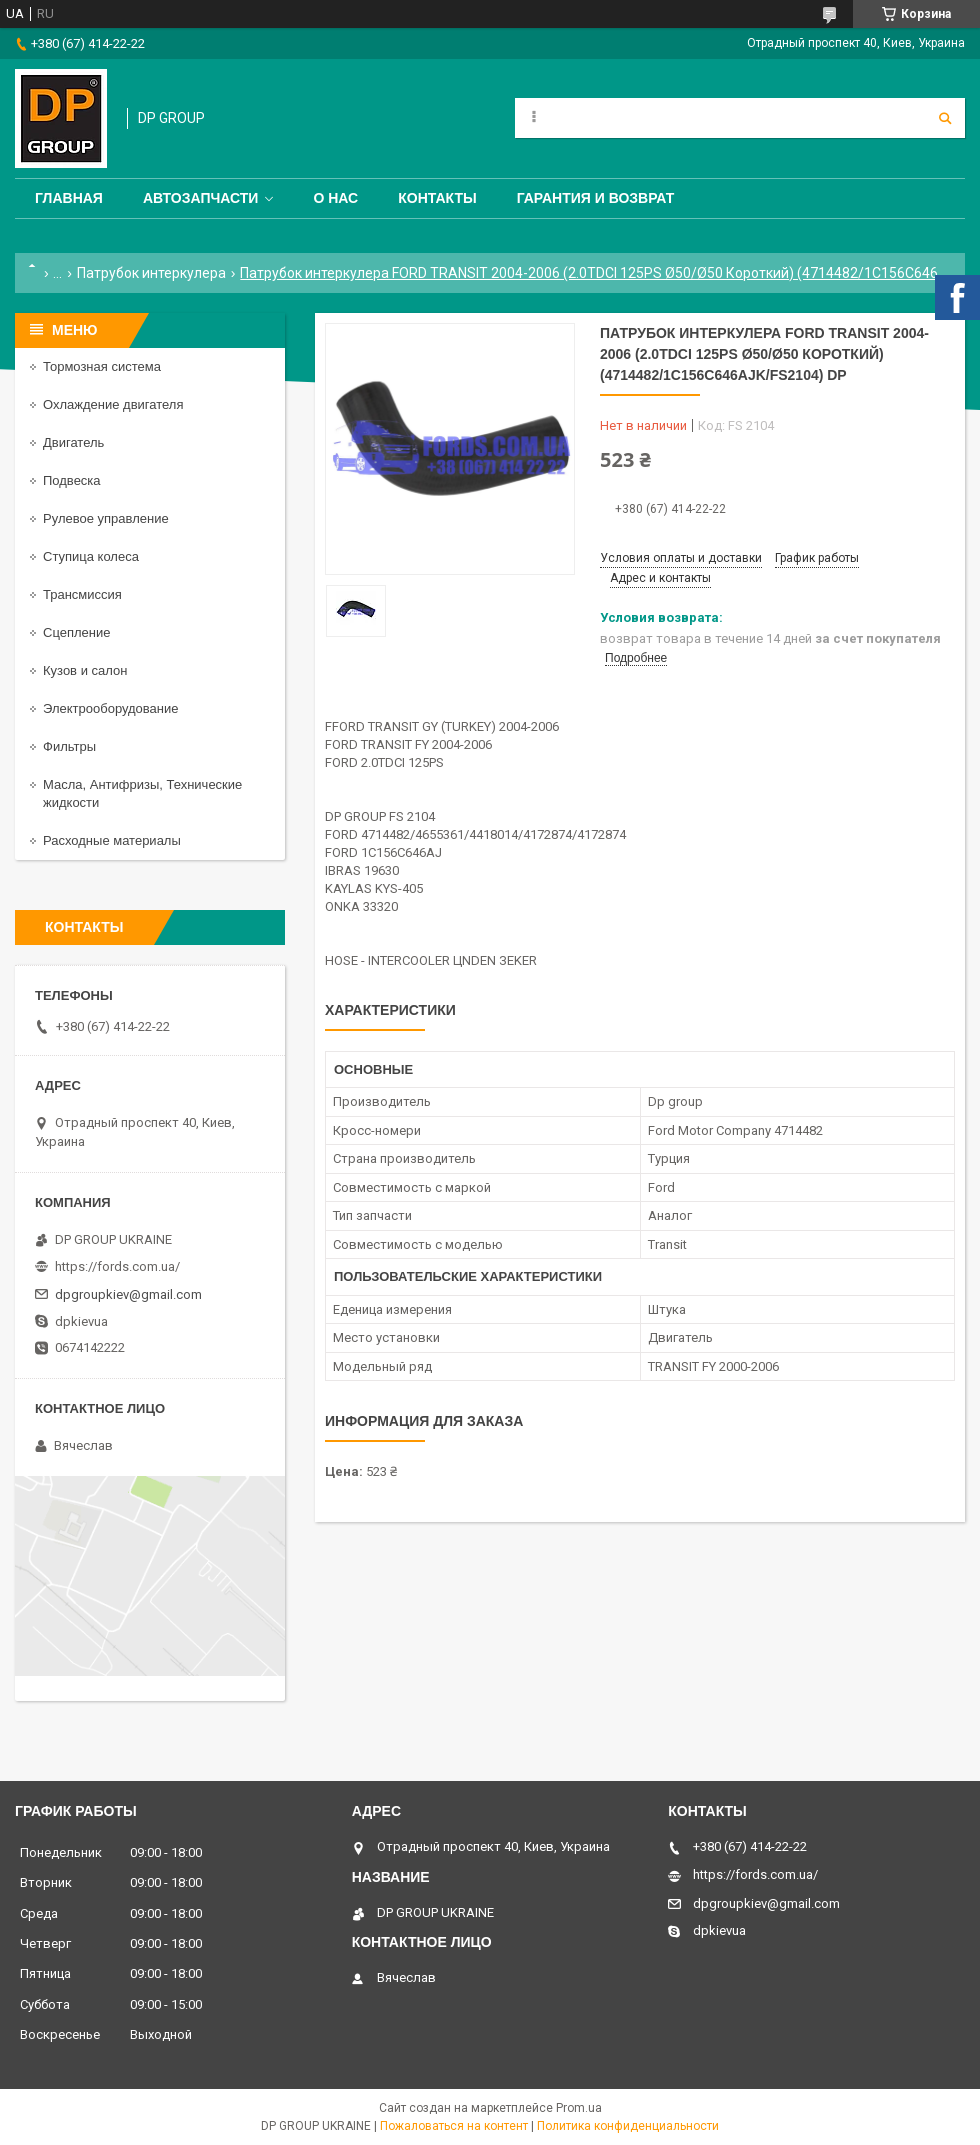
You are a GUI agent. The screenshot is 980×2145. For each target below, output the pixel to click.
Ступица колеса (91, 556)
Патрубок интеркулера (151, 273)
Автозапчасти (201, 198)
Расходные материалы (112, 840)
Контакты (437, 198)
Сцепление (76, 632)
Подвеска (72, 480)
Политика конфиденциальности (628, 2126)
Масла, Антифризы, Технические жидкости (142, 793)
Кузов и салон (85, 670)
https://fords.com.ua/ (117, 1266)
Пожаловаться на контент (454, 2126)
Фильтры (69, 746)
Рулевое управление (106, 518)
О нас (335, 198)
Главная (69, 198)
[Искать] (945, 118)
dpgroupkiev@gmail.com (128, 1294)
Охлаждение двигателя (113, 404)
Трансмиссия (82, 594)
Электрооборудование (111, 708)
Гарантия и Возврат (596, 198)
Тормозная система (102, 366)
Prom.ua (579, 2108)
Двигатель (73, 442)
